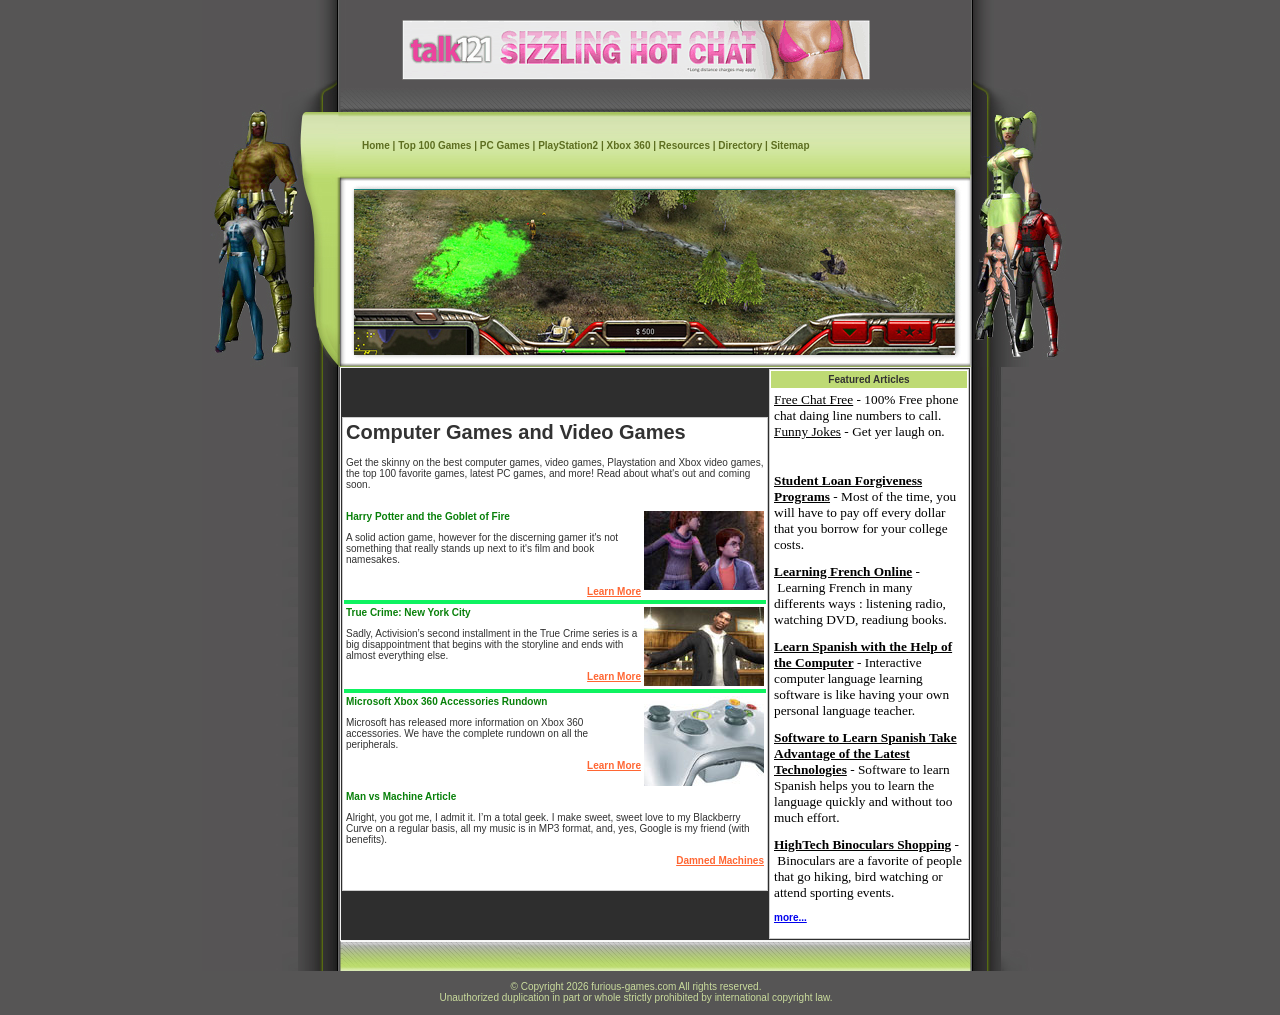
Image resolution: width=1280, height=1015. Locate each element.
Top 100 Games (434, 145)
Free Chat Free (813, 399)
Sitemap (790, 145)
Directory (740, 145)
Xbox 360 (629, 145)
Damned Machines (720, 860)
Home (376, 145)
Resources (684, 145)
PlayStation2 (568, 145)
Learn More (614, 591)
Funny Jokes (807, 431)
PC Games (505, 145)
